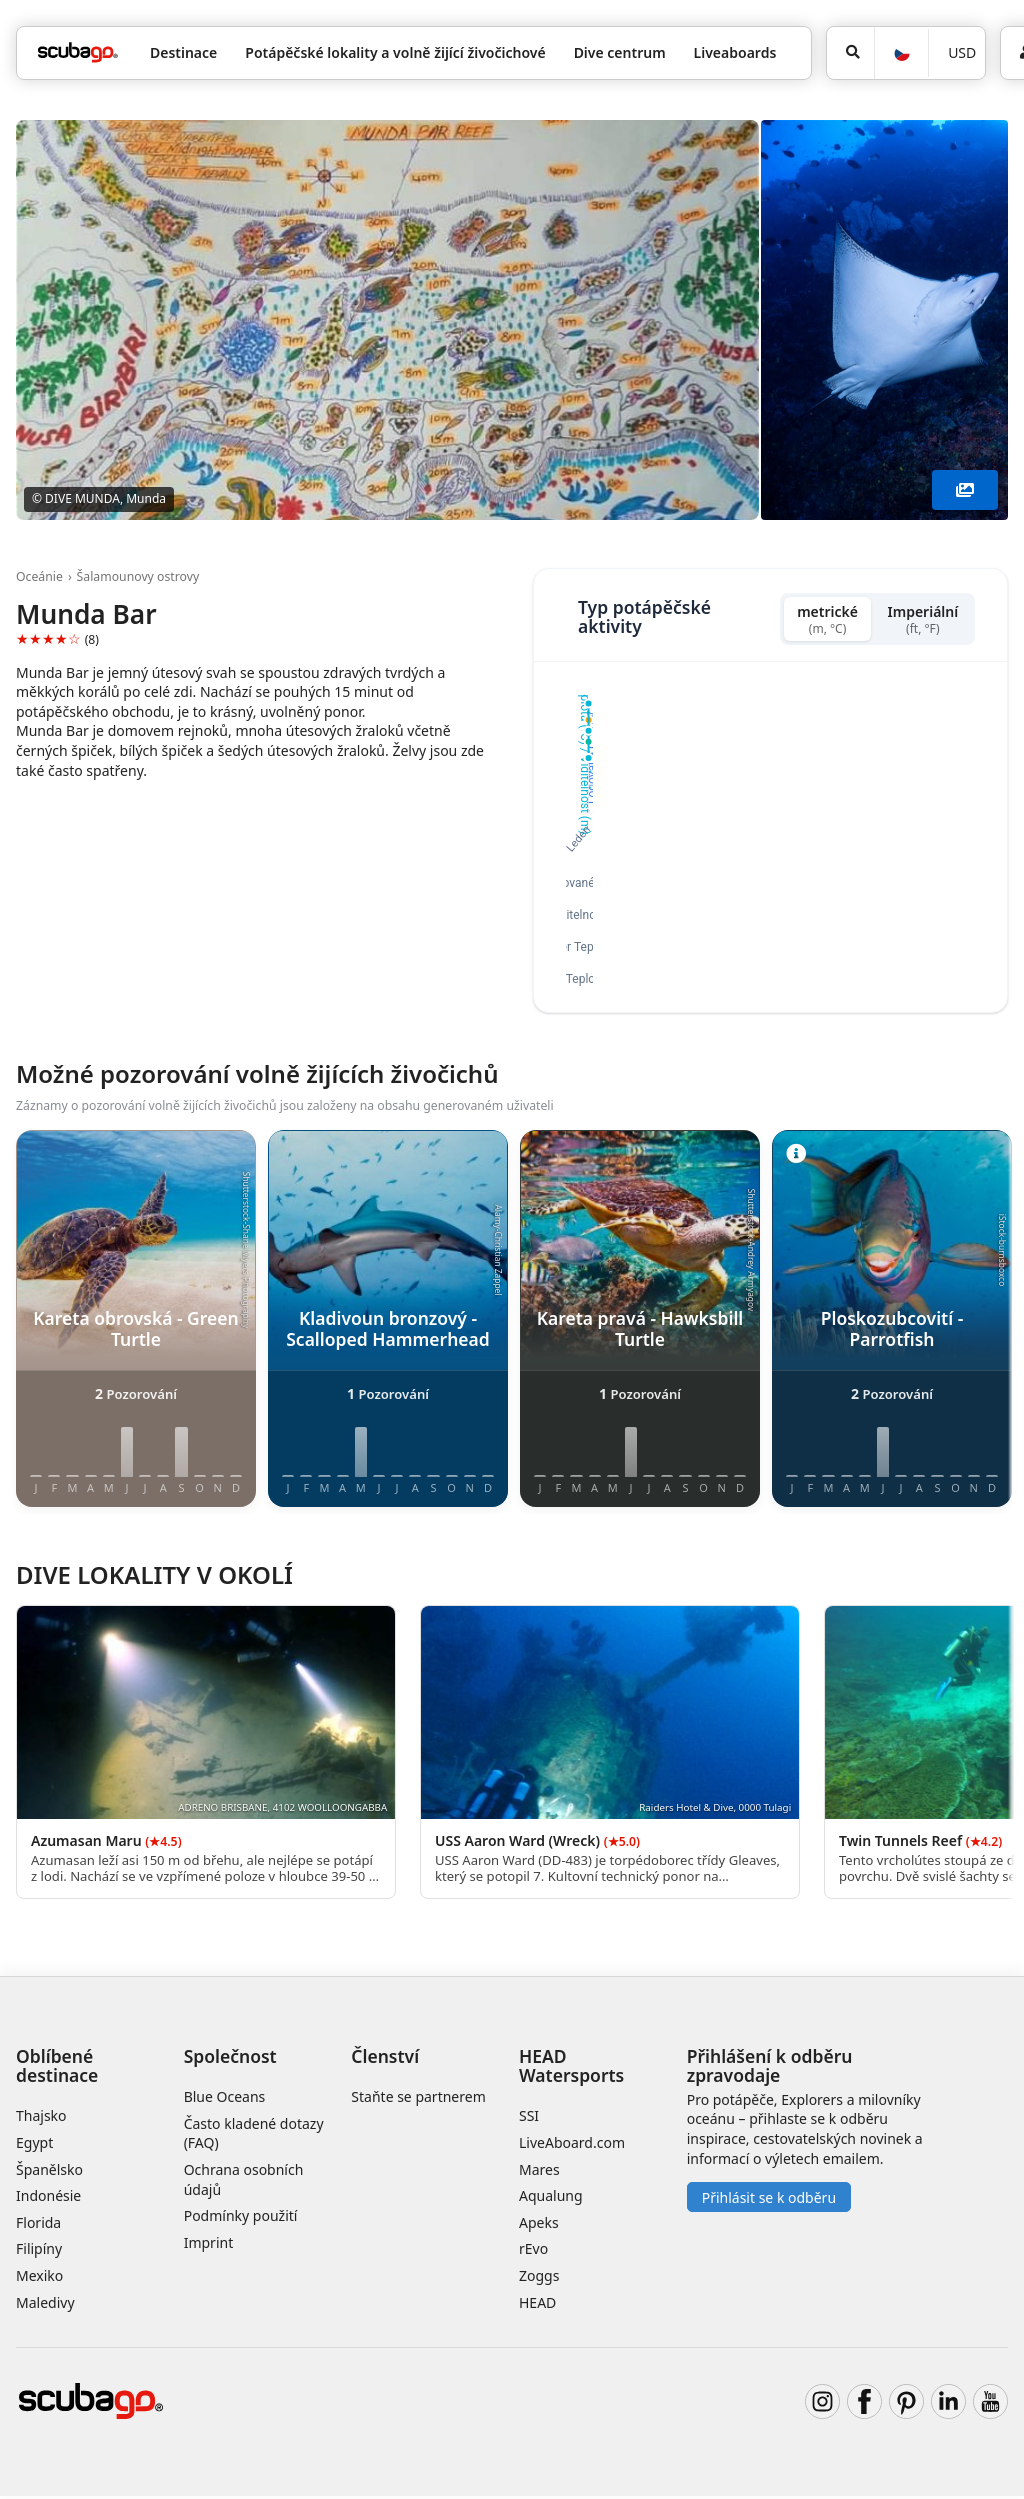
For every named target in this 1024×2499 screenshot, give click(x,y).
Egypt (34, 2145)
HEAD (537, 2304)
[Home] (78, 52)
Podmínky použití (241, 2218)
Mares (539, 2171)
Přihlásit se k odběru (769, 2199)
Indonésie (48, 2198)
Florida (38, 2224)
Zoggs (539, 2278)
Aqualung (551, 2198)
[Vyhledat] (850, 53)
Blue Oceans (225, 2099)
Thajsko (41, 2118)
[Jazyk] (901, 53)
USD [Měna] (962, 52)
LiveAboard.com (572, 2145)
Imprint (209, 2244)
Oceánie (39, 576)
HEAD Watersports (571, 2068)
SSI (529, 2118)
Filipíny (39, 2251)
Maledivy (45, 2304)
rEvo (533, 2251)
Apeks (539, 2224)
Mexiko (39, 2278)
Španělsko (49, 2171)
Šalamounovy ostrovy (138, 576)
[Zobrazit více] (965, 490)
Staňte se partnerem (418, 2099)
